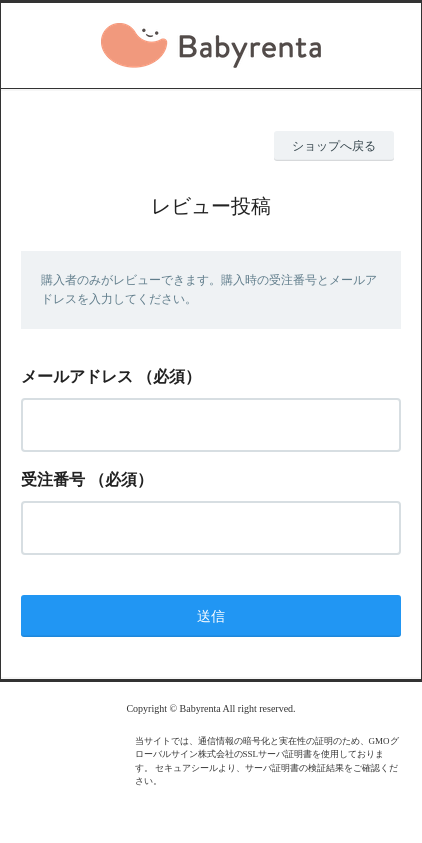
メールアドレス (77, 376)
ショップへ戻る (334, 146)
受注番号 (53, 479)
